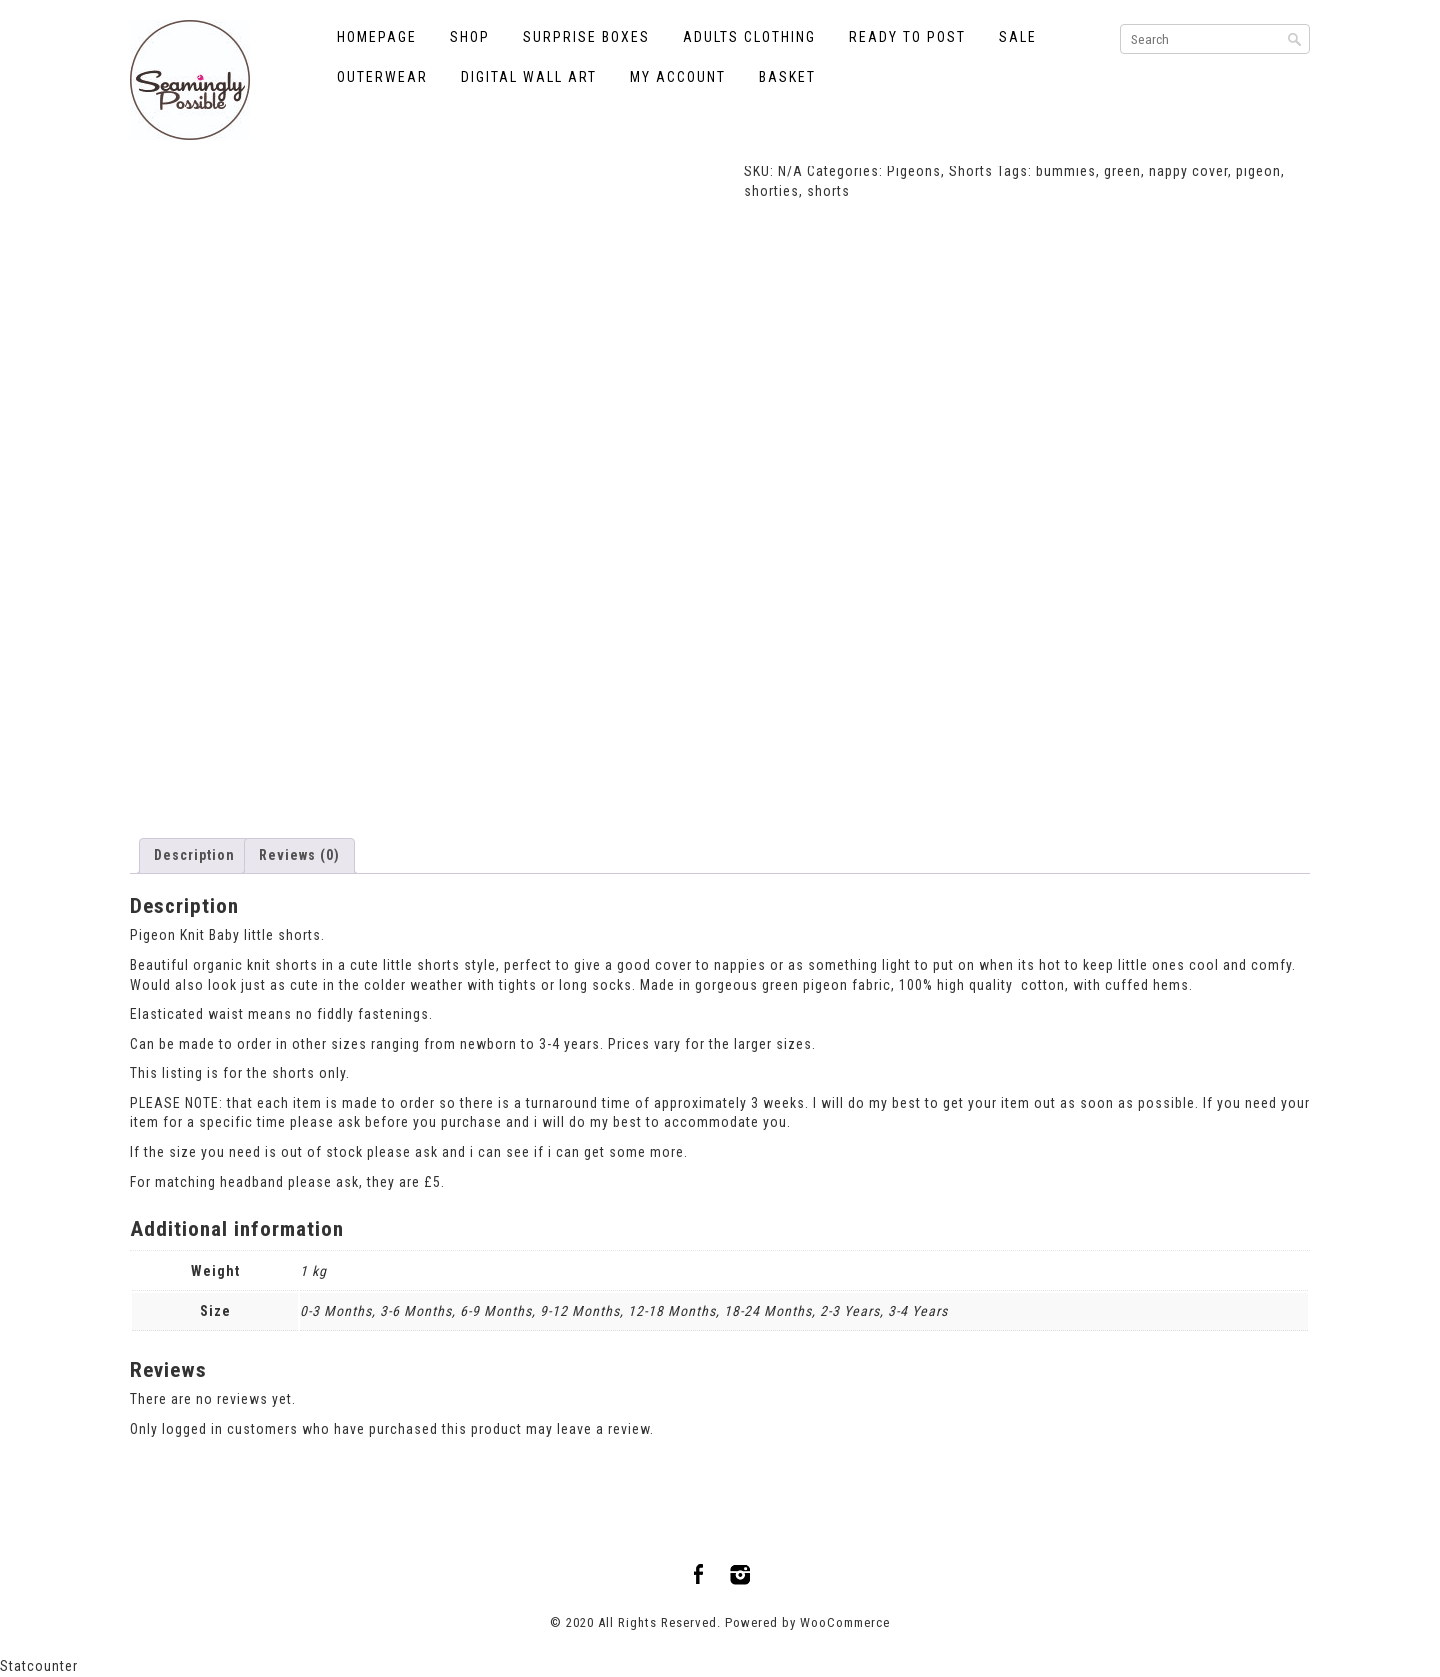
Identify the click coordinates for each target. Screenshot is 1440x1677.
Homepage (377, 37)
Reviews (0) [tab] (299, 855)
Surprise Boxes (586, 37)
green (1122, 171)
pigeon (1258, 171)
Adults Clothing (749, 37)
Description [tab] (194, 855)
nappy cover (1188, 171)
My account (678, 77)
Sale (1018, 37)
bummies (1066, 171)
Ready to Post (907, 37)
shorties (771, 191)
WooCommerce (845, 1622)
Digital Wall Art (529, 77)
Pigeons (914, 171)
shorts (828, 191)
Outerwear (382, 77)
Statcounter (39, 1666)
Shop (470, 37)
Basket (787, 77)
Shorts (971, 171)
